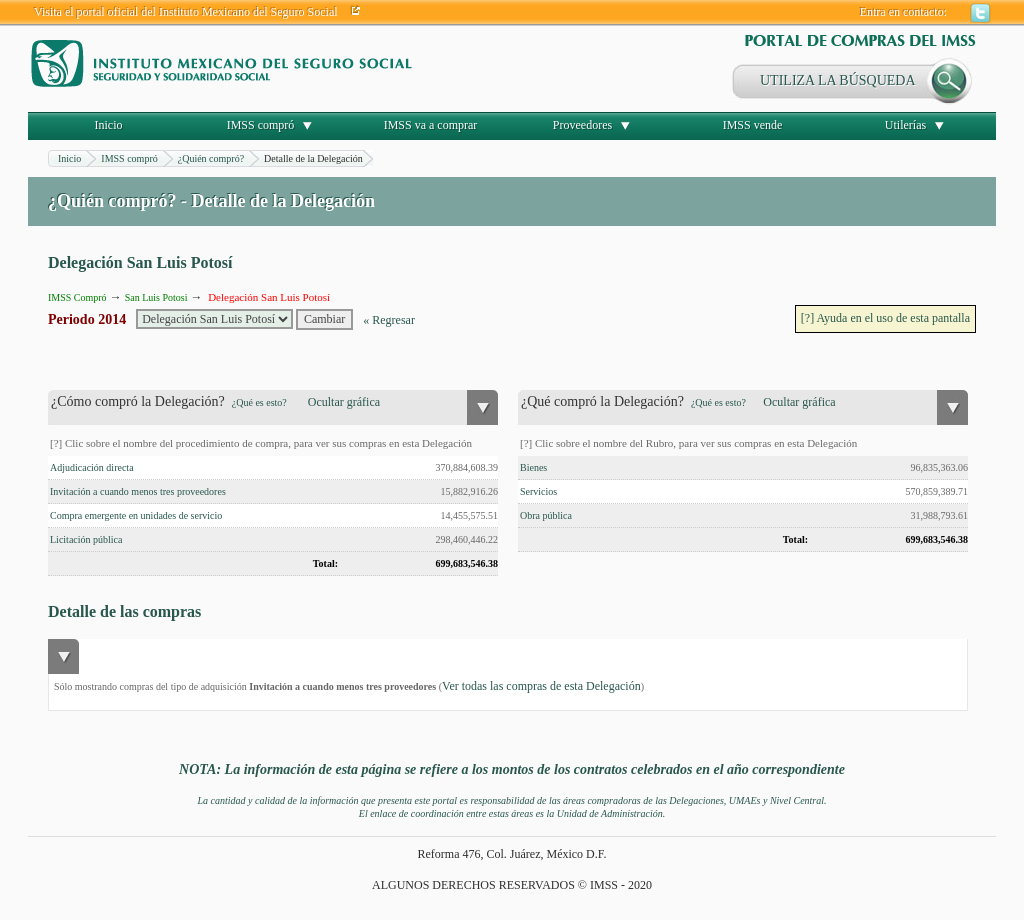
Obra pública (546, 515)
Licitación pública (86, 539)
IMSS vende (753, 125)
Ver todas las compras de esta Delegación (541, 686)
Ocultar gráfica (344, 402)
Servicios (538, 491)
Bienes (533, 467)
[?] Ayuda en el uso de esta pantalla (885, 318)
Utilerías (905, 125)
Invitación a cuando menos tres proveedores (138, 491)
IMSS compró (261, 125)
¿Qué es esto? (259, 402)
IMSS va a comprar (431, 125)
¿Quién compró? (211, 158)
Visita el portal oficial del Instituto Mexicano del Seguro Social (186, 12)
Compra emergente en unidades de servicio (136, 515)
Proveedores (582, 125)
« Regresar (389, 320)
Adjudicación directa (92, 467)
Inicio (109, 125)
